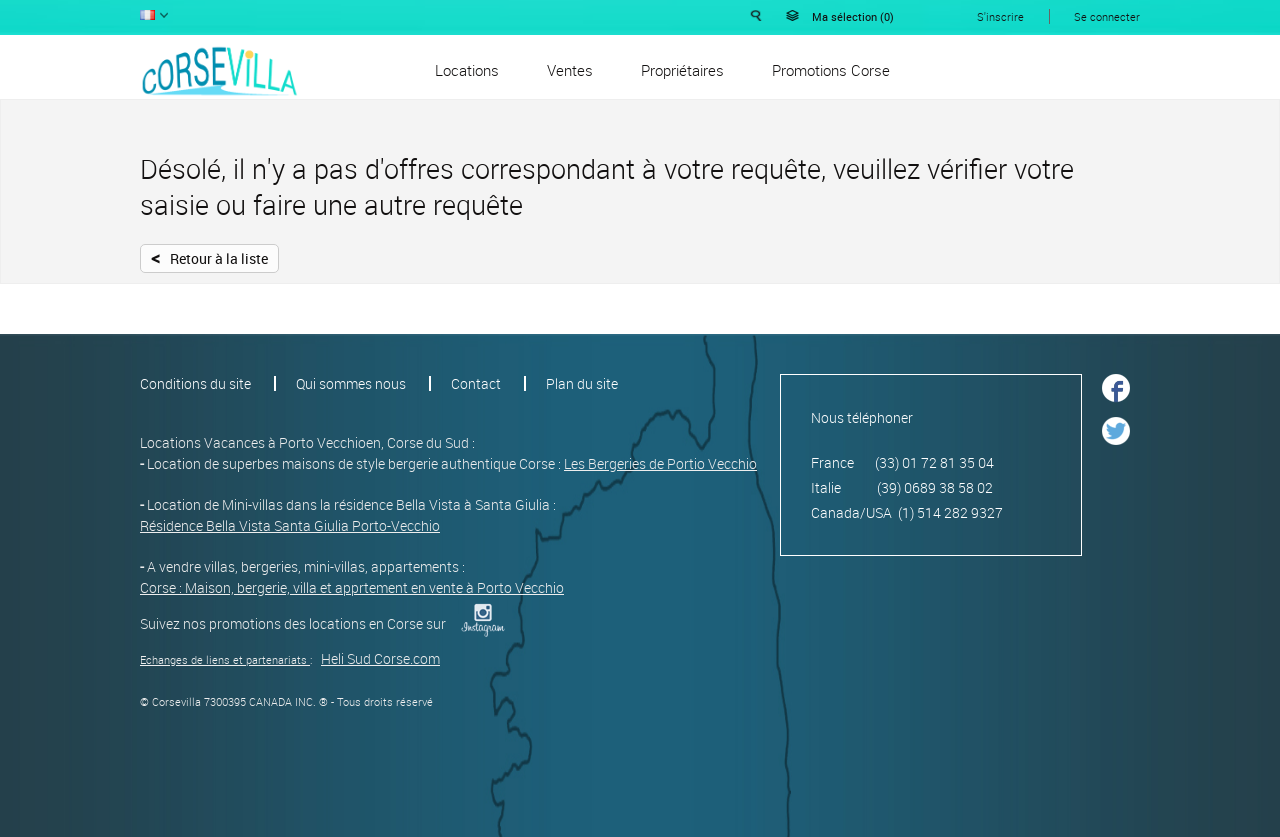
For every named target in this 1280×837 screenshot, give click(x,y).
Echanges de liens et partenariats (223, 659)
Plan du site (582, 383)
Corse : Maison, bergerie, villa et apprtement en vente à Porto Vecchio (352, 587)
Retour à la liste (209, 257)
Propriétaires (682, 70)
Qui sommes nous (351, 383)
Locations (467, 70)
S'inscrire (1000, 16)
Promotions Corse (831, 70)
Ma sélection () (853, 16)
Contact (476, 383)
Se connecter (1107, 16)
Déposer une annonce (1063, 69)
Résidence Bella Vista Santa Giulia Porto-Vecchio (290, 525)
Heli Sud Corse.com (380, 658)
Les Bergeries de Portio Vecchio (660, 463)
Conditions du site (195, 383)
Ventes (570, 70)
